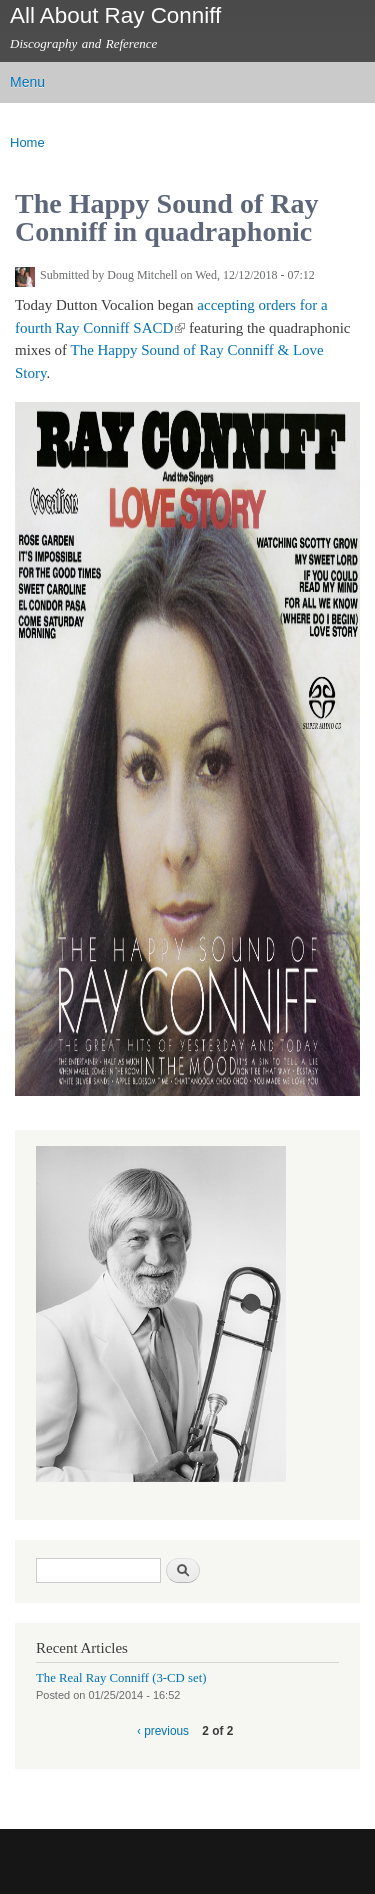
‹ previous (163, 1731)
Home (27, 142)
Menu (27, 82)
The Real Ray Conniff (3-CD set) (121, 1678)
